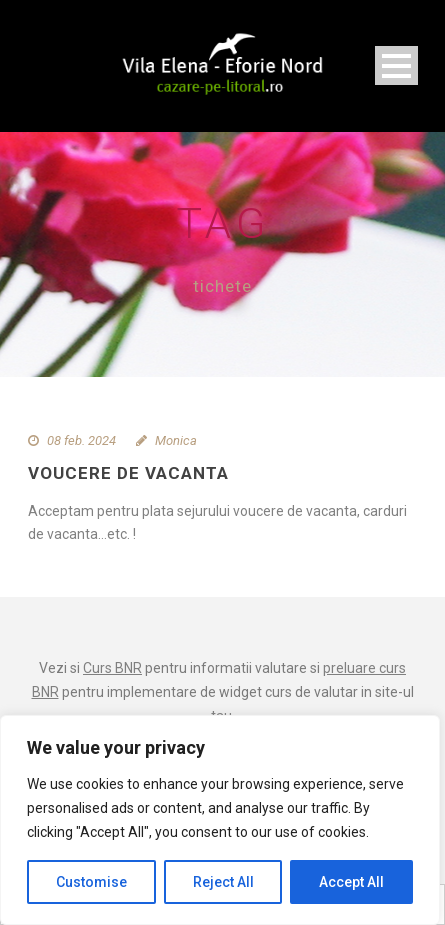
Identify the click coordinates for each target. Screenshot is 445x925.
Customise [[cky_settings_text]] (91, 882)
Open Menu (396, 65)
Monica (176, 440)
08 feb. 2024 (81, 440)
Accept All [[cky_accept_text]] (351, 882)
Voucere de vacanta (128, 473)
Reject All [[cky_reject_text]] (223, 882)
